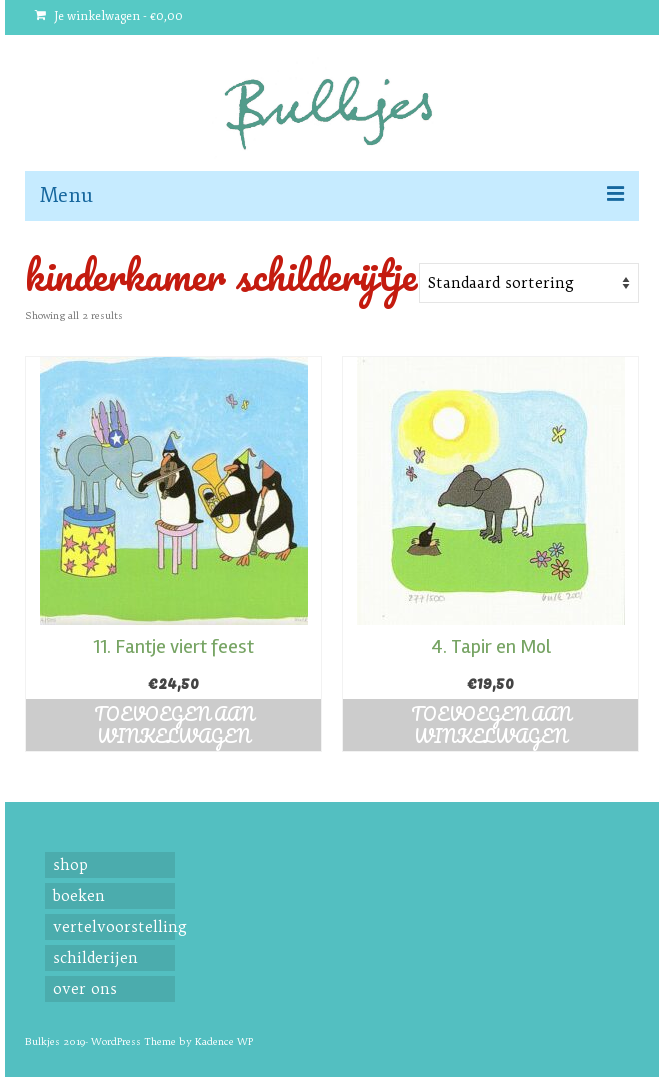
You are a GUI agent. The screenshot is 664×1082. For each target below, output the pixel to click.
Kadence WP (224, 1041)
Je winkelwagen (109, 16)
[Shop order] (529, 283)
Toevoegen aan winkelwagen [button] (174, 725)
